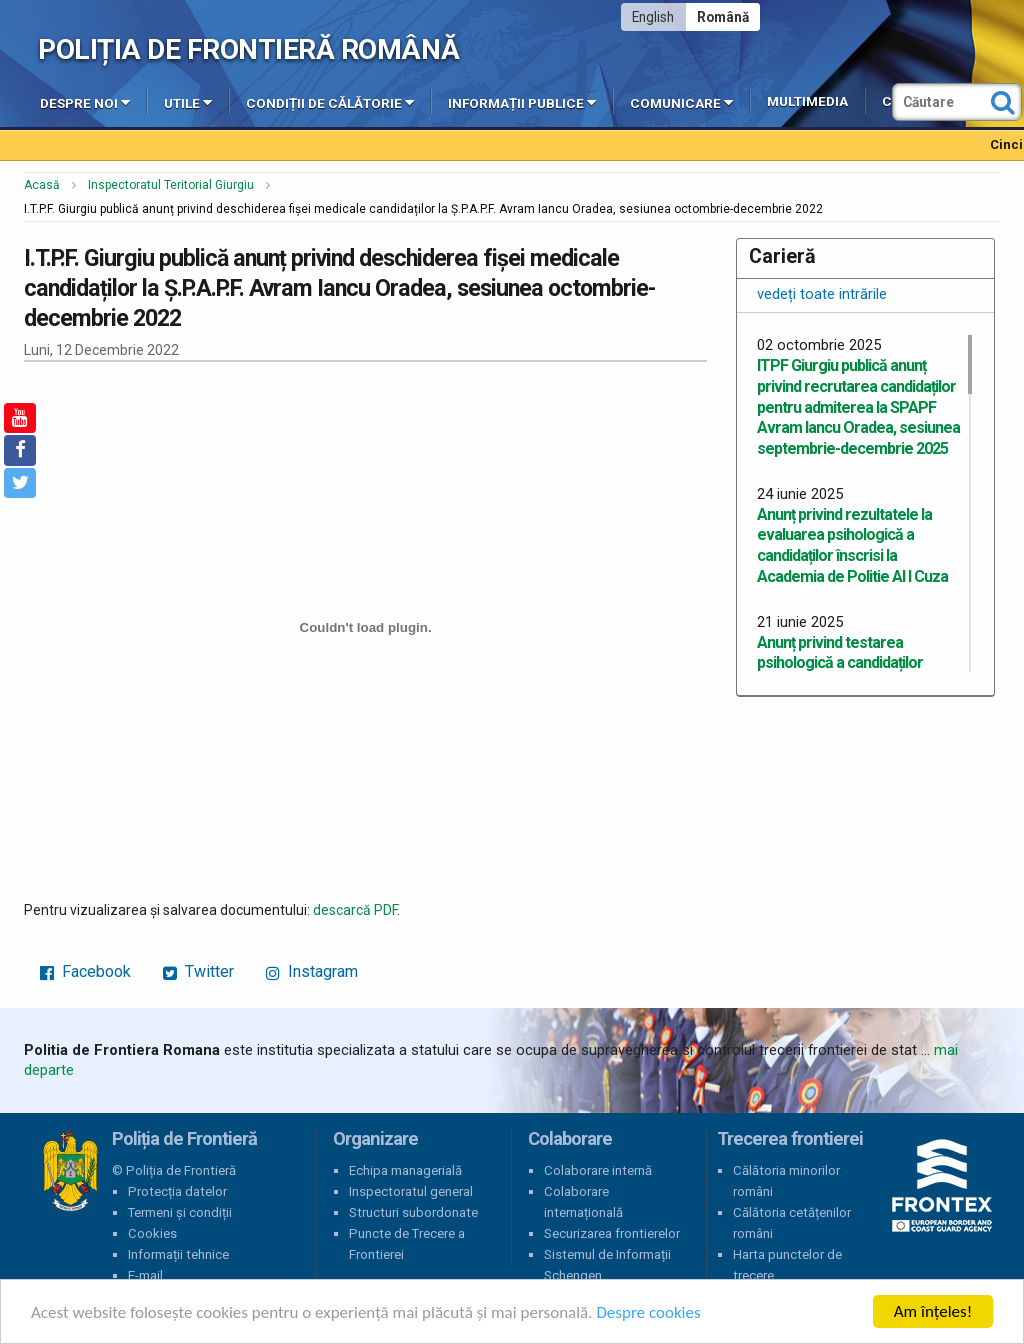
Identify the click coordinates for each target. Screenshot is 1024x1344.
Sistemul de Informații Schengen (607, 1265)
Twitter (198, 971)
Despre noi (85, 102)
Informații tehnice (178, 1254)
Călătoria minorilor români (786, 1181)
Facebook (85, 971)
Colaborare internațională (583, 1202)
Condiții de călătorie (330, 102)
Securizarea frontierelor (612, 1233)
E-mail (145, 1275)
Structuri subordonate (413, 1212)
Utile (188, 102)
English (653, 17)
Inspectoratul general (411, 1191)
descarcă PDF (355, 910)
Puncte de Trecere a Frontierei (407, 1244)
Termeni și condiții (180, 1212)
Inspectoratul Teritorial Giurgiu (171, 185)
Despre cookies (648, 1312)
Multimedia (807, 101)
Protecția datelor (177, 1191)
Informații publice (522, 102)
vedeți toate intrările (822, 294)
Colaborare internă (598, 1170)
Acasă (42, 185)
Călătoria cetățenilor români (792, 1223)
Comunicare (681, 102)
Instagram (312, 971)
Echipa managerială (405, 1170)
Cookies (152, 1233)
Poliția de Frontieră (70, 1171)
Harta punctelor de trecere (787, 1265)
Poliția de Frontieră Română (248, 49)
